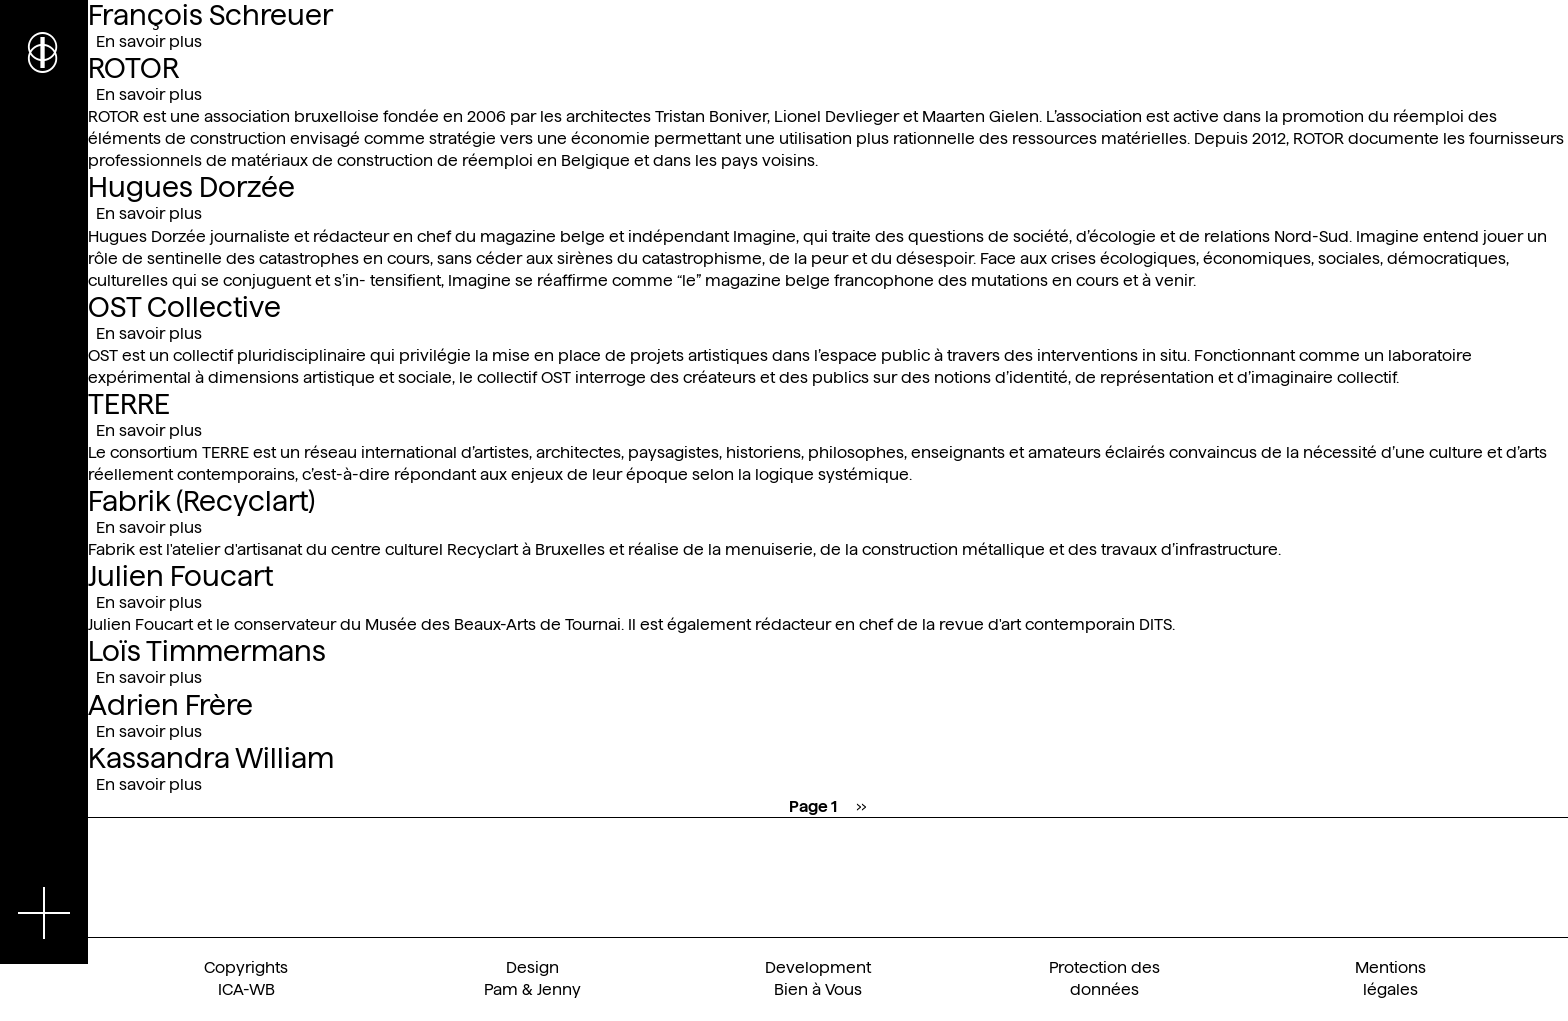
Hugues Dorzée (191, 187)
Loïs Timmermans (207, 651)
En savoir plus (149, 41)
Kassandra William (211, 758)
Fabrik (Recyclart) (201, 501)
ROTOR (133, 68)
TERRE (129, 404)
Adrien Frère (170, 705)
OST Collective (184, 307)
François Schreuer (210, 15)
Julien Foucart (180, 576)
